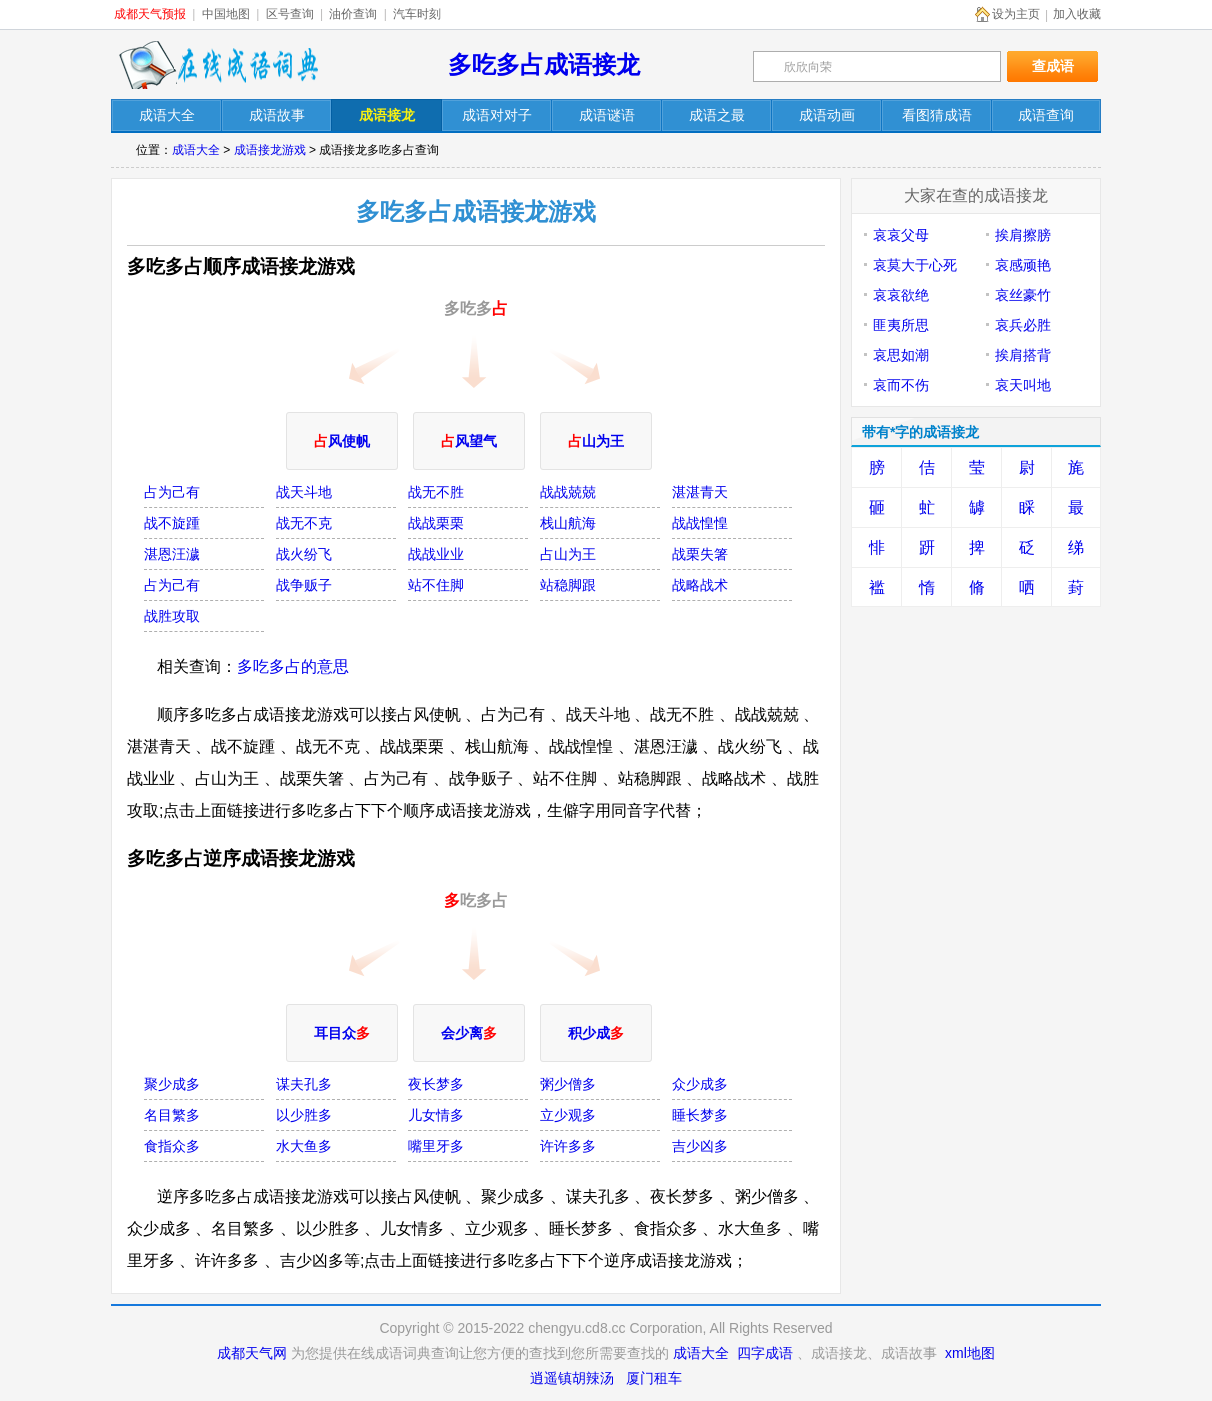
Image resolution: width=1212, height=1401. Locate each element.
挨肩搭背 (1023, 355)
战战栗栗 (436, 523)
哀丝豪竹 (1023, 295)
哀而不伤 (901, 385)
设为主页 (1016, 14)
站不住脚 (436, 585)
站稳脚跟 (568, 585)
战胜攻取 (172, 616)
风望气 (469, 441)
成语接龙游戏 (270, 150)
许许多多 (568, 1146)
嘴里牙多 (436, 1146)
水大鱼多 (304, 1146)
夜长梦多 (436, 1084)
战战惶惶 (700, 523)
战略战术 (700, 585)
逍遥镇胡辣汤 (572, 1378)
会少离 (469, 1033)
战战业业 (436, 554)
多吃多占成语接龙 (544, 64)
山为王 (596, 441)
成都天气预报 (150, 14)
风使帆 (342, 441)
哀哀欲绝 (901, 295)
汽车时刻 (417, 14)
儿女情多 (436, 1115)
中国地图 (226, 14)
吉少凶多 (700, 1146)
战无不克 (304, 523)
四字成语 (765, 1353)
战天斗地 (304, 492)
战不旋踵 (172, 523)
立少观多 (568, 1115)
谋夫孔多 (304, 1084)
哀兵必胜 (1023, 325)
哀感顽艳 (1023, 265)
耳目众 (342, 1033)
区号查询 (290, 14)
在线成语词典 (218, 65)
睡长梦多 (700, 1115)
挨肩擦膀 (1023, 235)
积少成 (596, 1033)
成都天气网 (252, 1353)
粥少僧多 (568, 1084)
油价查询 (353, 14)
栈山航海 (568, 523)
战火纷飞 (304, 554)
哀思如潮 (901, 355)
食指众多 (172, 1146)
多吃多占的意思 (293, 666)
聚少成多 (172, 1084)
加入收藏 (1077, 14)
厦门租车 (654, 1378)
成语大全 (196, 150)
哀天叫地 (1023, 385)
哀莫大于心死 (915, 265)
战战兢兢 (568, 492)
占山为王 (568, 554)
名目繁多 (172, 1115)
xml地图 (970, 1353)
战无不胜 (436, 492)
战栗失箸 (700, 554)
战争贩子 (304, 585)
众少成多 (700, 1084)
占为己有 (172, 492)
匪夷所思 (901, 325)
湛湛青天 (700, 492)
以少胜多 (304, 1115)
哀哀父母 (901, 235)
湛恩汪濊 (172, 554)
